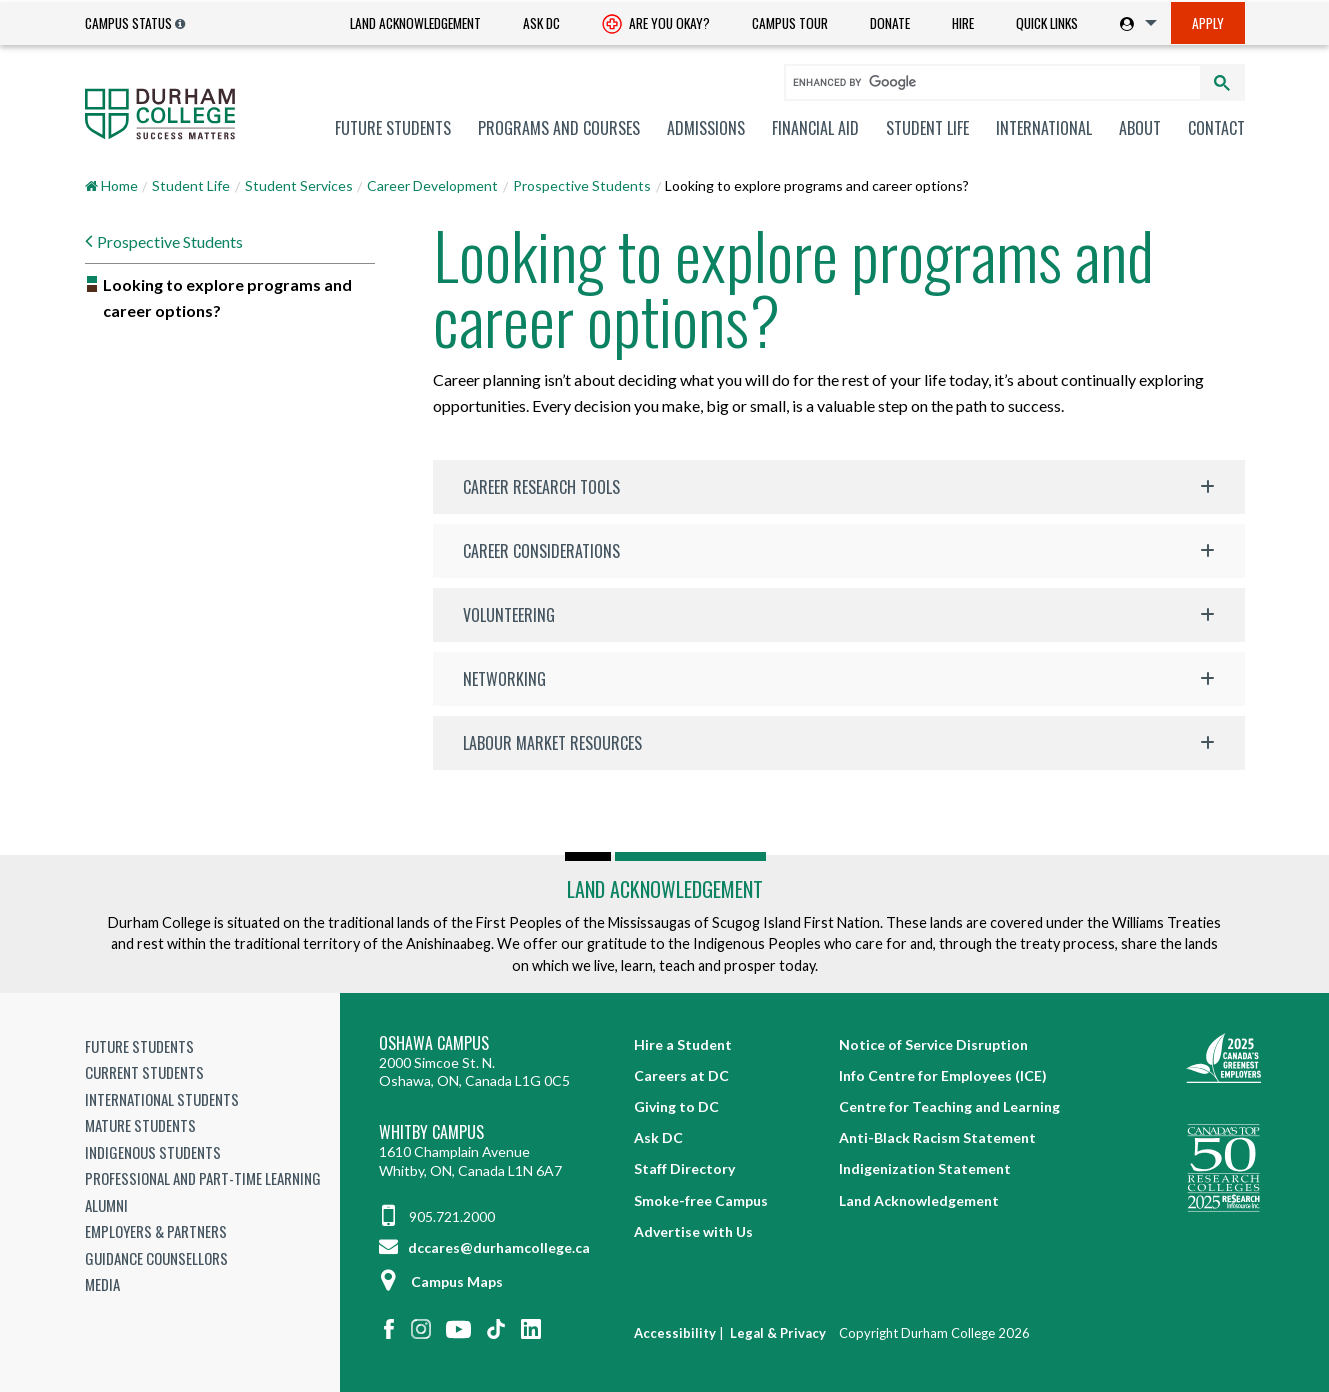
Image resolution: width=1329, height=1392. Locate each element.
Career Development (432, 185)
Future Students (393, 128)
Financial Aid (815, 128)
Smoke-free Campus (701, 1200)
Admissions (706, 128)
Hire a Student (683, 1044)
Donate (890, 23)
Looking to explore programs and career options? (227, 297)
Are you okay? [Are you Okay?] (656, 25)
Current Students (144, 1072)
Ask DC (541, 23)
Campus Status (128, 23)
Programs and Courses (559, 128)
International (1044, 128)
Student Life (927, 128)
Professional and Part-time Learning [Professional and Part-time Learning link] (203, 1178)
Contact (1216, 128)
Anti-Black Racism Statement (937, 1137)
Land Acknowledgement (415, 23)
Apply (1208, 23)
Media (102, 1284)
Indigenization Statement (925, 1168)
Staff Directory (684, 1168)
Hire (963, 23)
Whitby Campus (431, 1132)
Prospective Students (582, 185)
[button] (839, 487)
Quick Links (1047, 23)
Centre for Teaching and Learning (949, 1106)
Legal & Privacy (778, 1333)
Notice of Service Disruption (933, 1044)
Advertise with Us (693, 1231)
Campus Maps (441, 1281)
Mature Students (140, 1125)
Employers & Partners (156, 1231)
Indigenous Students (153, 1152)
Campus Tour (790, 23)
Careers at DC (681, 1075)
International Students (162, 1099)
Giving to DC (676, 1106)
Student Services (299, 185)
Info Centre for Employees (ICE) (943, 1075)
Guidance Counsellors (156, 1258)
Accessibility (675, 1333)
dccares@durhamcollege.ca (484, 1247)
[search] (984, 82)
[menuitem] (415, 23)
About (1140, 128)
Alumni (106, 1205)
